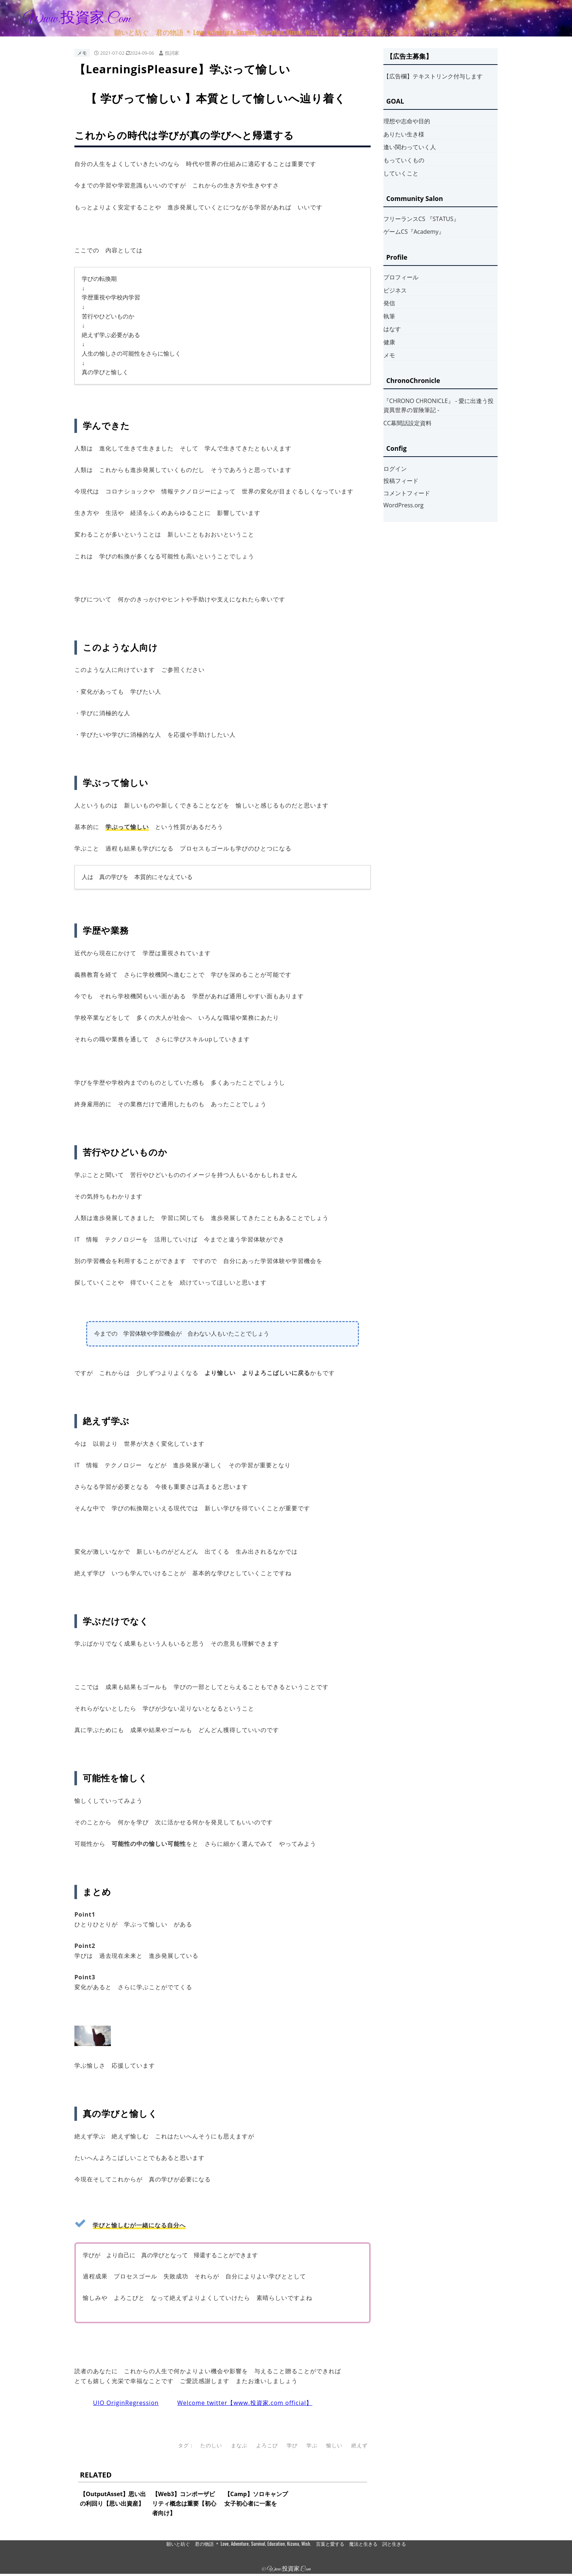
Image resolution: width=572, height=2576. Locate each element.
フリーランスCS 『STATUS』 (421, 219)
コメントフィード (406, 493)
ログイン (395, 469)
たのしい (211, 2445)
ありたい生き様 (403, 134)
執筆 (389, 316)
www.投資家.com (77, 19)
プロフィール (400, 277)
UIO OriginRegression (126, 2403)
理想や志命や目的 (406, 121)
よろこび (267, 2445)
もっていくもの (403, 160)
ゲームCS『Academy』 (413, 232)
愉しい (334, 2445)
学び (292, 2445)
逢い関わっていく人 (409, 147)
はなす (392, 329)
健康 (389, 342)
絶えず (359, 2445)
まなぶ (239, 2445)
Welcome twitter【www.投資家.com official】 (244, 2403)
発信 (389, 303)
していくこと (400, 173)
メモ (82, 53)
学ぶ (311, 2445)
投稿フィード (400, 481)
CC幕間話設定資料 (407, 423)
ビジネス (395, 290)
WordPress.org (403, 505)
